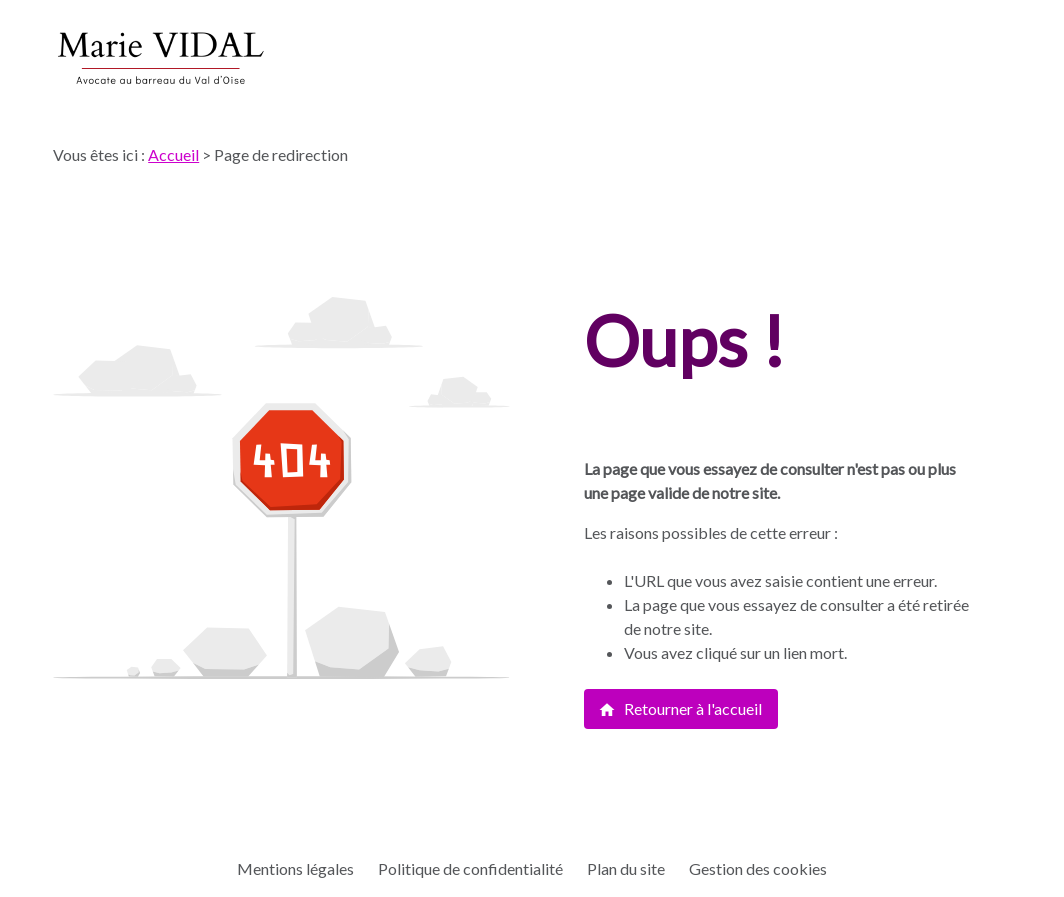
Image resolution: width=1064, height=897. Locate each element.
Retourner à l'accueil (680, 709)
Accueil (173, 154)
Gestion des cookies (758, 868)
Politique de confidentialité (470, 868)
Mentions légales (295, 868)
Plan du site (626, 868)
